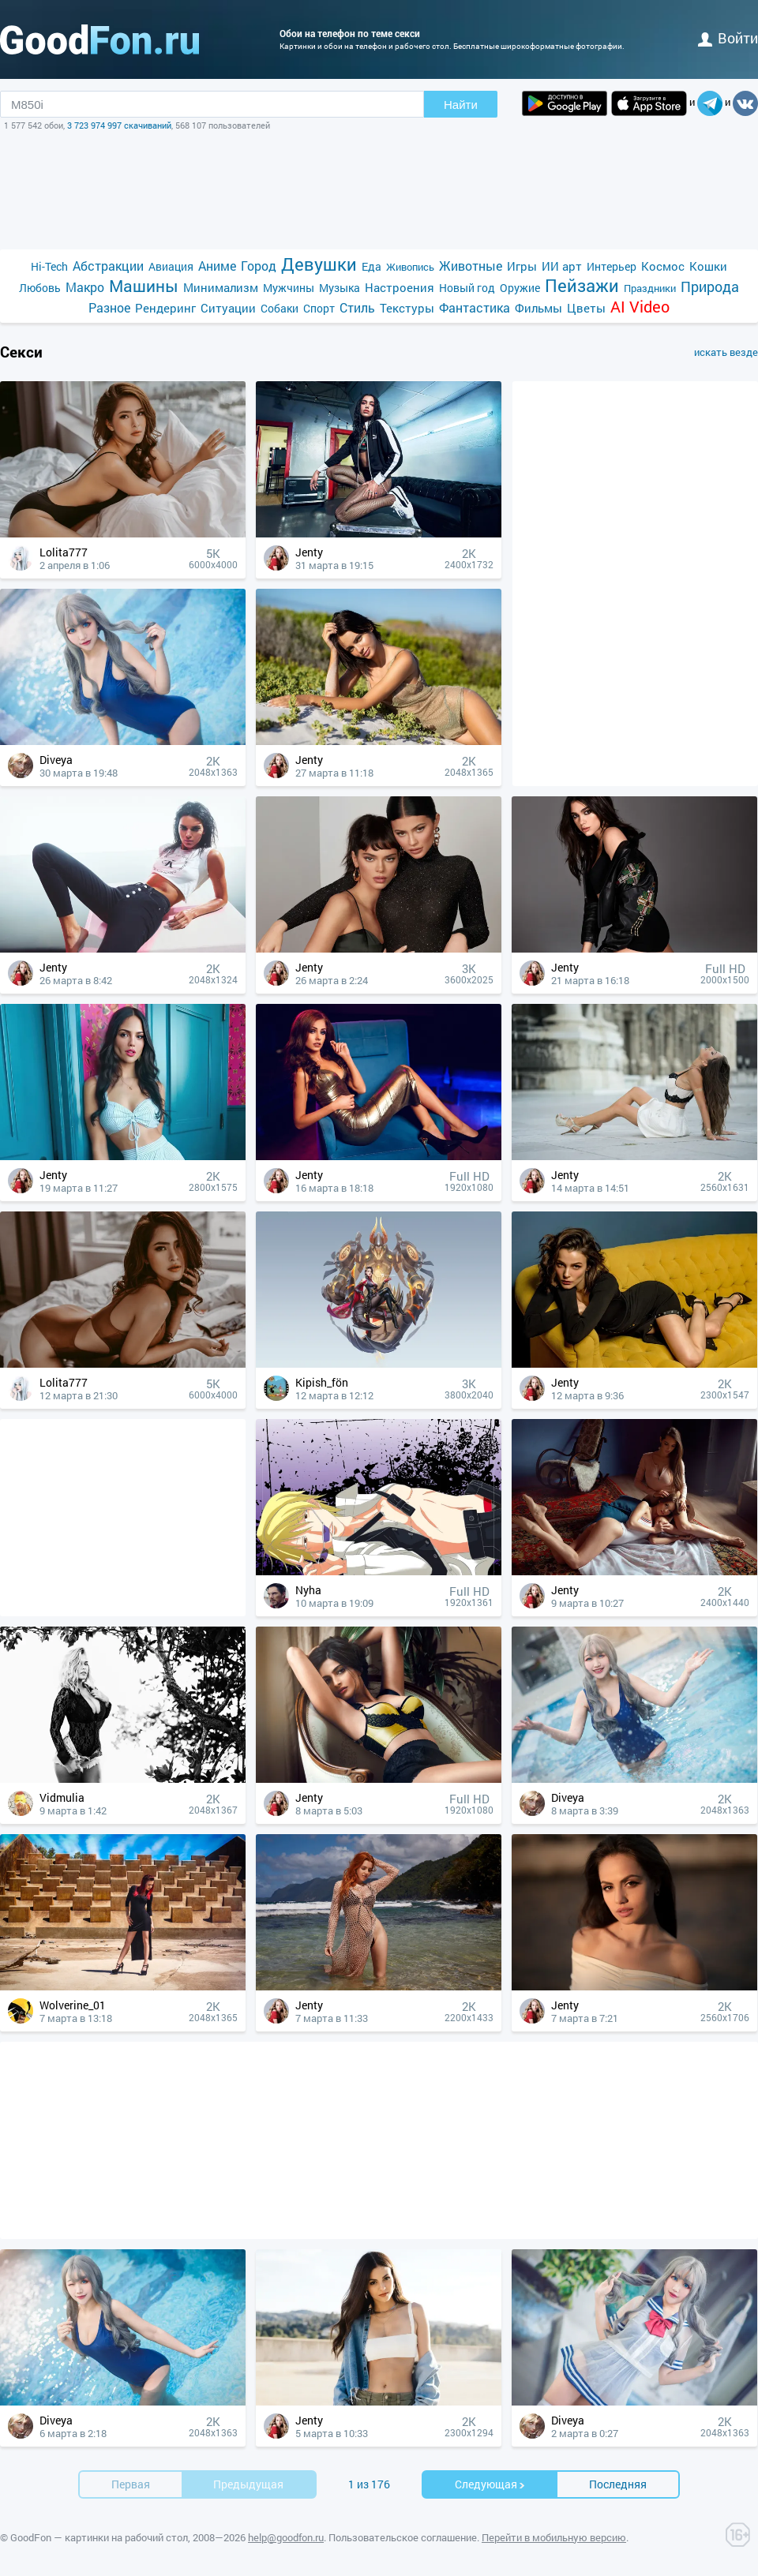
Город (258, 265)
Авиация (170, 266)
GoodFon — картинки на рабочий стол (99, 2537)
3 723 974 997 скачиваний (119, 125)
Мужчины (288, 287)
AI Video (640, 307)
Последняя (618, 2484)
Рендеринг (165, 308)
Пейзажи (582, 285)
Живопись (410, 267)
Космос (663, 266)
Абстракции (108, 265)
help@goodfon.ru (286, 2537)
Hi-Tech (49, 266)
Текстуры (407, 308)
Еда (371, 266)
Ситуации (228, 308)
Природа (710, 287)
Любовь (40, 287)
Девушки (319, 264)
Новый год (467, 287)
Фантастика (474, 307)
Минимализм (220, 287)
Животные (470, 265)
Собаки (279, 308)
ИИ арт (562, 266)
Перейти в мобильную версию (554, 2537)
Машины (143, 286)
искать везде (726, 352)
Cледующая (490, 2484)
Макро (85, 287)
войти (728, 37)
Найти (461, 104)
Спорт (319, 308)
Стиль (357, 307)
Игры (522, 266)
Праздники (650, 288)
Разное (109, 307)
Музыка (339, 287)
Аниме (217, 265)
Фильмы (538, 308)
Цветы (586, 308)
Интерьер (611, 266)
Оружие (520, 287)
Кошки (708, 266)
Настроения (399, 287)
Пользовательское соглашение (402, 2537)
